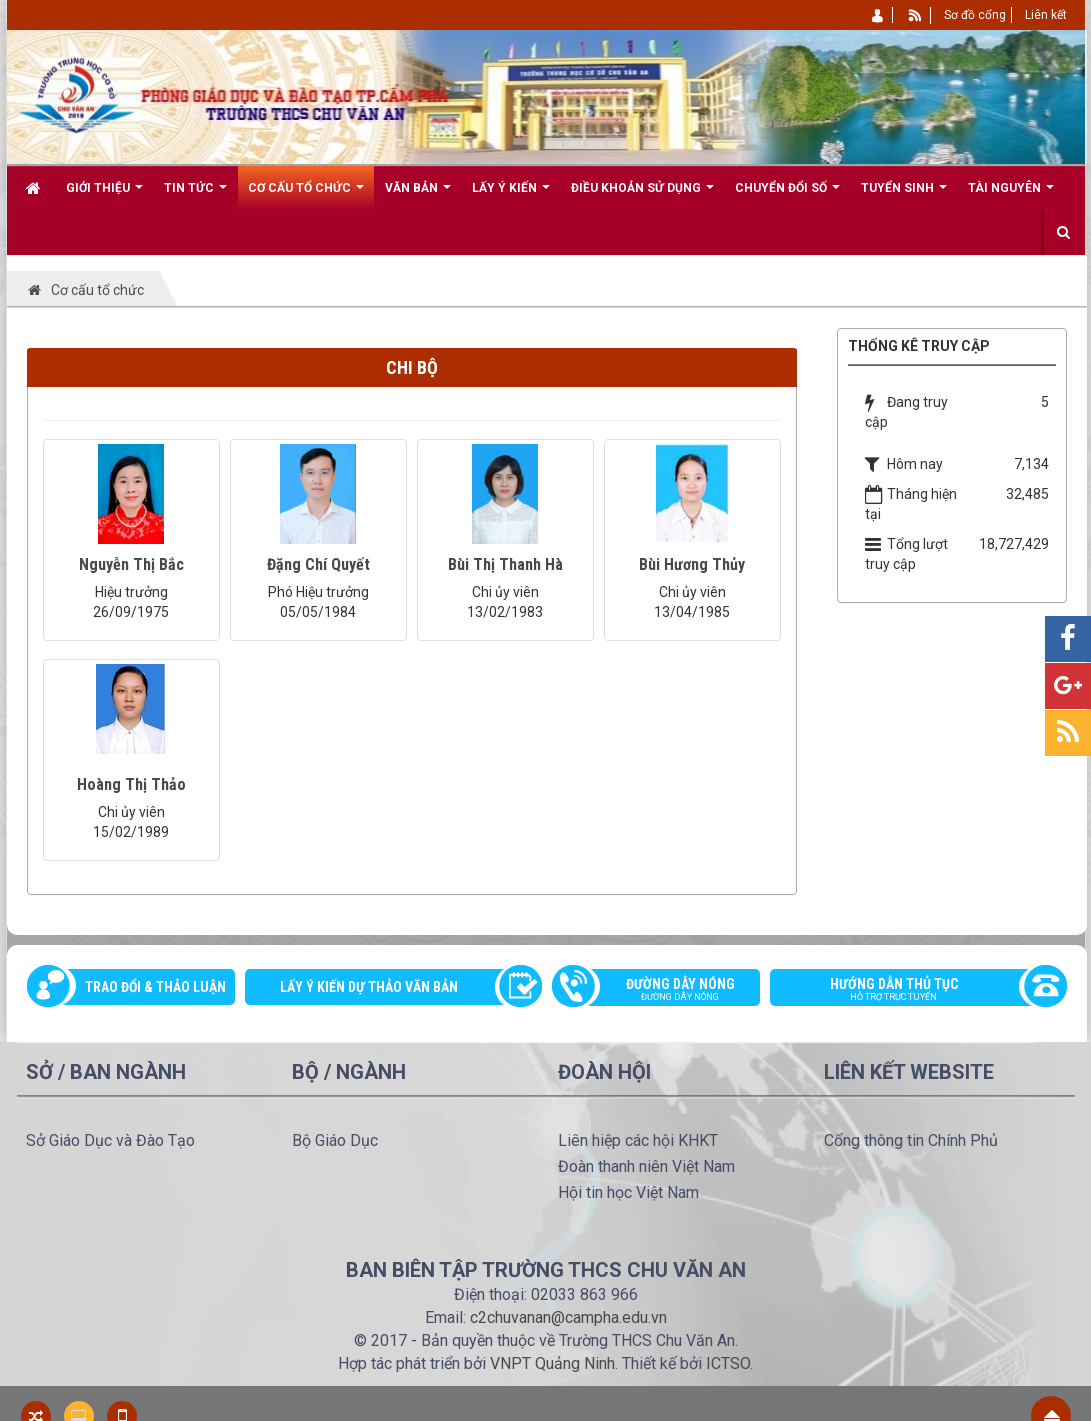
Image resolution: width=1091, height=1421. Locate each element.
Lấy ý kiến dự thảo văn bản (369, 987)
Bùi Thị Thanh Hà (505, 564)
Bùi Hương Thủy (692, 564)
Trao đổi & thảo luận (155, 987)
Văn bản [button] (418, 195)
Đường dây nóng (666, 991)
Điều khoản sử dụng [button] (642, 195)
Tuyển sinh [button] (904, 195)
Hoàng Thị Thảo (131, 784)
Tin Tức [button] (195, 195)
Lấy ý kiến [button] (511, 195)
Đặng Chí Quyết (318, 564)
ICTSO (728, 1363)
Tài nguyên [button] (1011, 195)
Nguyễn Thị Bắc (131, 564)
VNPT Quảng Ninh (552, 1363)
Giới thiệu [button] (104, 195)
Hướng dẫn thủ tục (908, 991)
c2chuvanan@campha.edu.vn (568, 1317)
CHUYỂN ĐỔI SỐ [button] (787, 195)
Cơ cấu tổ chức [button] (306, 195)
